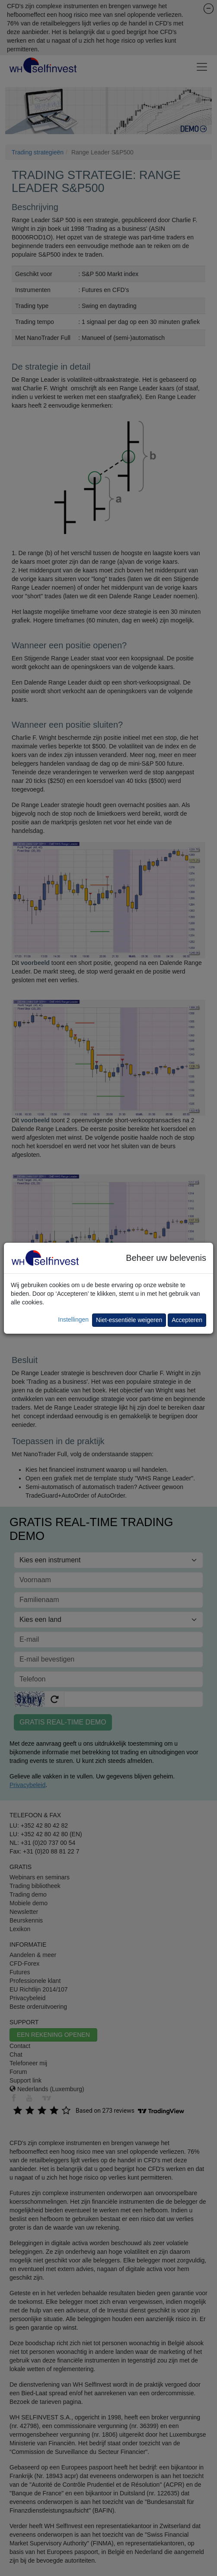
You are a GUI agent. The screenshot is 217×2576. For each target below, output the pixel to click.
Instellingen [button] (73, 1319)
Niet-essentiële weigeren (129, 1319)
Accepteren (187, 1319)
